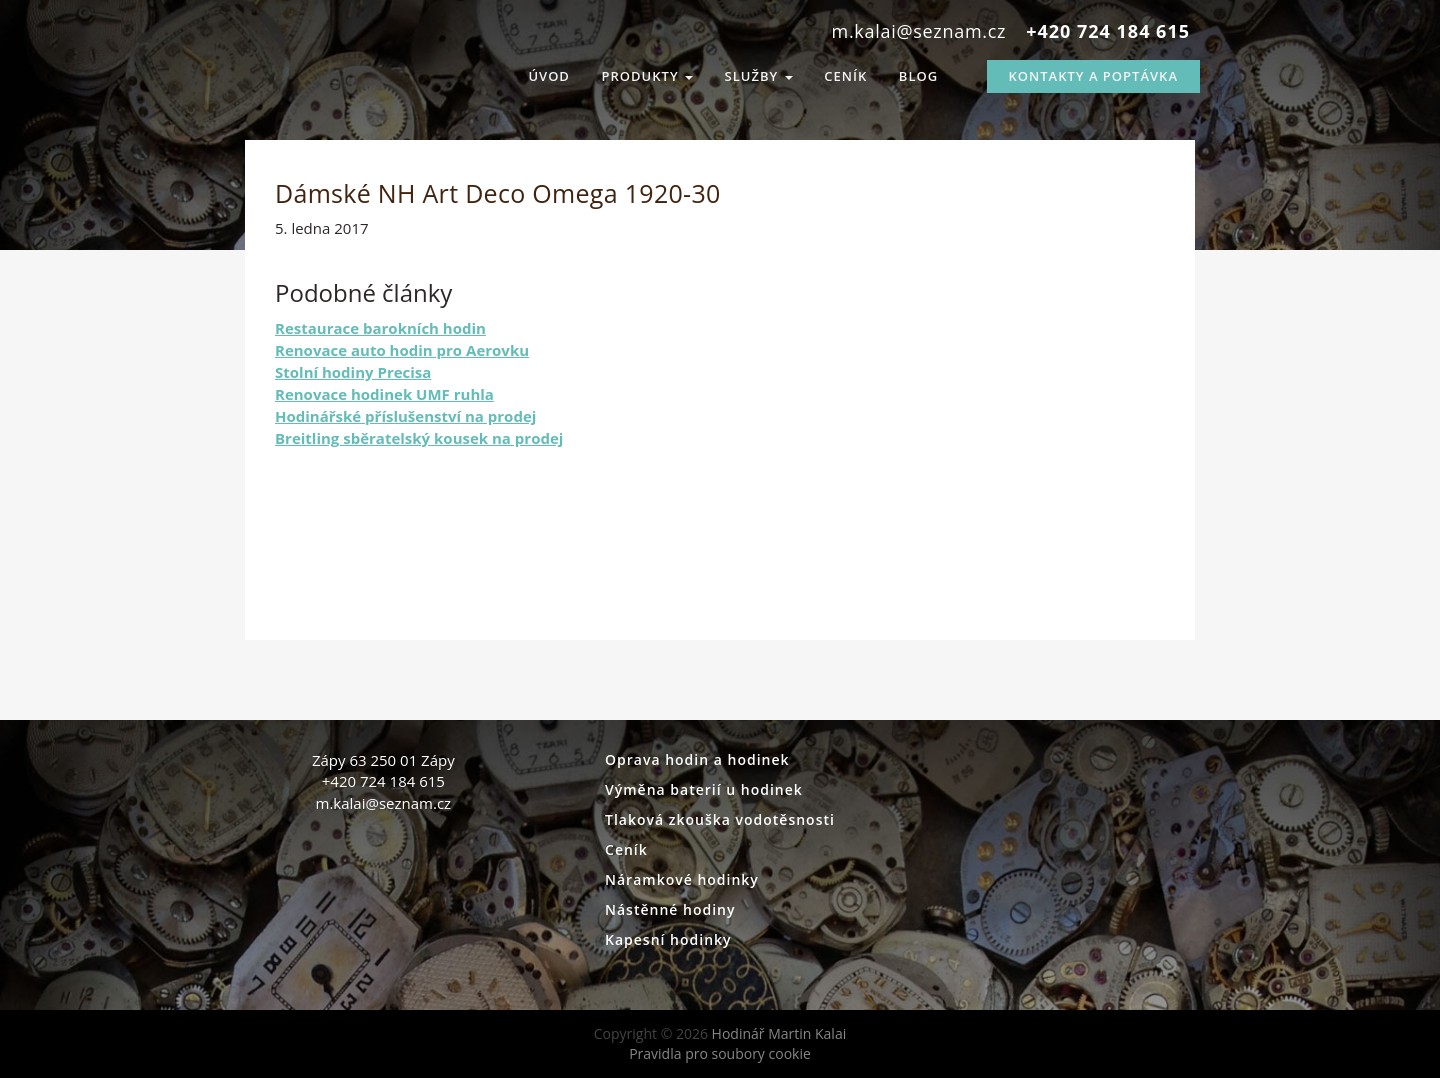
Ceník (845, 76)
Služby (759, 76)
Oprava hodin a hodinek (697, 759)
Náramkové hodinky (682, 879)
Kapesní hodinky (668, 939)
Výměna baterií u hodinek (704, 789)
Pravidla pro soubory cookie (720, 1053)
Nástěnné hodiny (670, 909)
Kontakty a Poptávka (1093, 76)
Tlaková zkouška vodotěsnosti (720, 819)
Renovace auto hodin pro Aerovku (402, 350)
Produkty (647, 76)
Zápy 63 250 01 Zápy (383, 760)
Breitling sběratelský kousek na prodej (419, 438)
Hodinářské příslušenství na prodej (405, 416)
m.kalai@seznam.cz (919, 31)
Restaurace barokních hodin (380, 328)
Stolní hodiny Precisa (353, 372)
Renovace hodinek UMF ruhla (384, 394)
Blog (918, 76)
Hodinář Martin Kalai (315, 70)
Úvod (549, 76)
